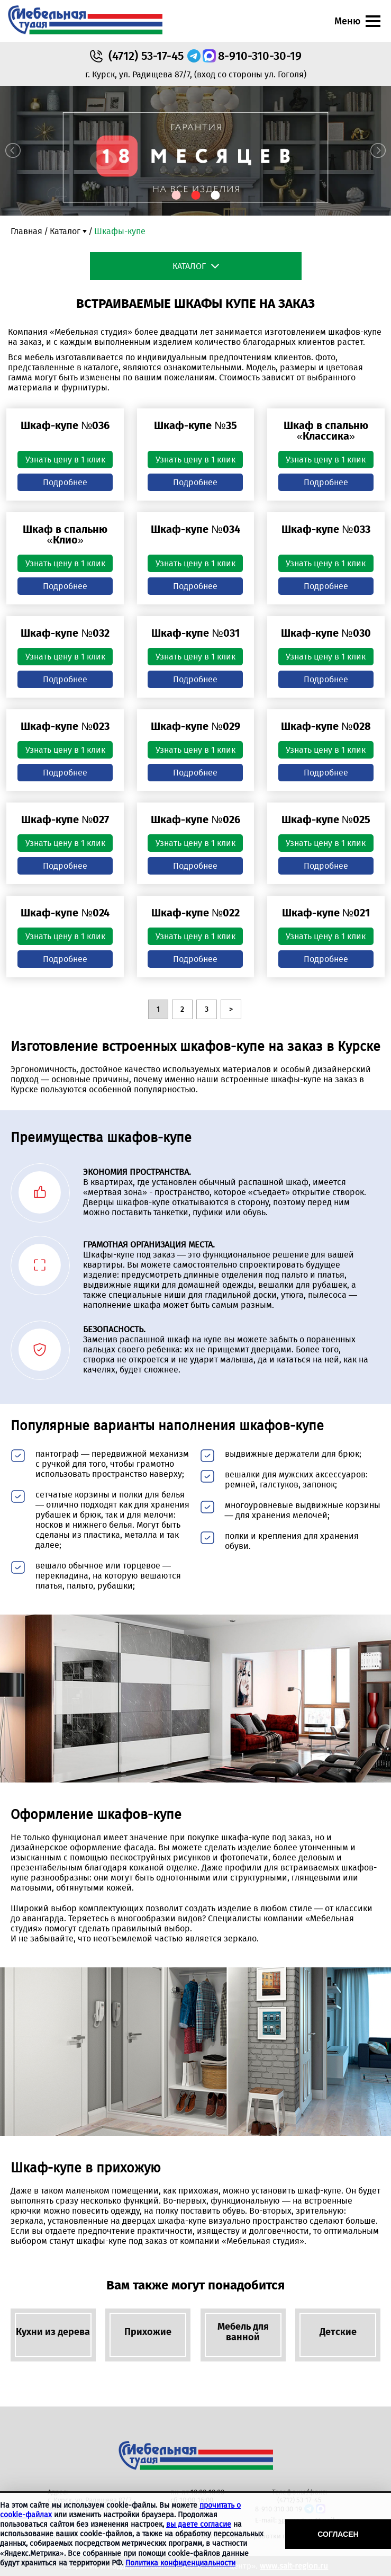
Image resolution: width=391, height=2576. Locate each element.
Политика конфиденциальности (180, 2563)
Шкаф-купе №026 (195, 819)
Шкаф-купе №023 (65, 726)
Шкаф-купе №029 (195, 726)
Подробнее (65, 482)
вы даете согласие (198, 2524)
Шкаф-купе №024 (65, 912)
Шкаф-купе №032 (65, 633)
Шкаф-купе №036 (65, 425)
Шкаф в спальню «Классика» (326, 430)
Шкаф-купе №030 (325, 633)
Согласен (337, 2534)
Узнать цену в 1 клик (65, 459)
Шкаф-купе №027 (65, 819)
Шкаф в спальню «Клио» (65, 534)
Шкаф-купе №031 (195, 633)
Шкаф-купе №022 (195, 912)
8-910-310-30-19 (260, 56)
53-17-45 (146, 56)
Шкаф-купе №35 (195, 425)
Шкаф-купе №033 (325, 529)
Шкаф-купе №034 (195, 529)
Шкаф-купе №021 (326, 912)
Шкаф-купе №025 (325, 819)
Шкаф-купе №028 (325, 726)
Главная (26, 231)
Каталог (65, 231)
